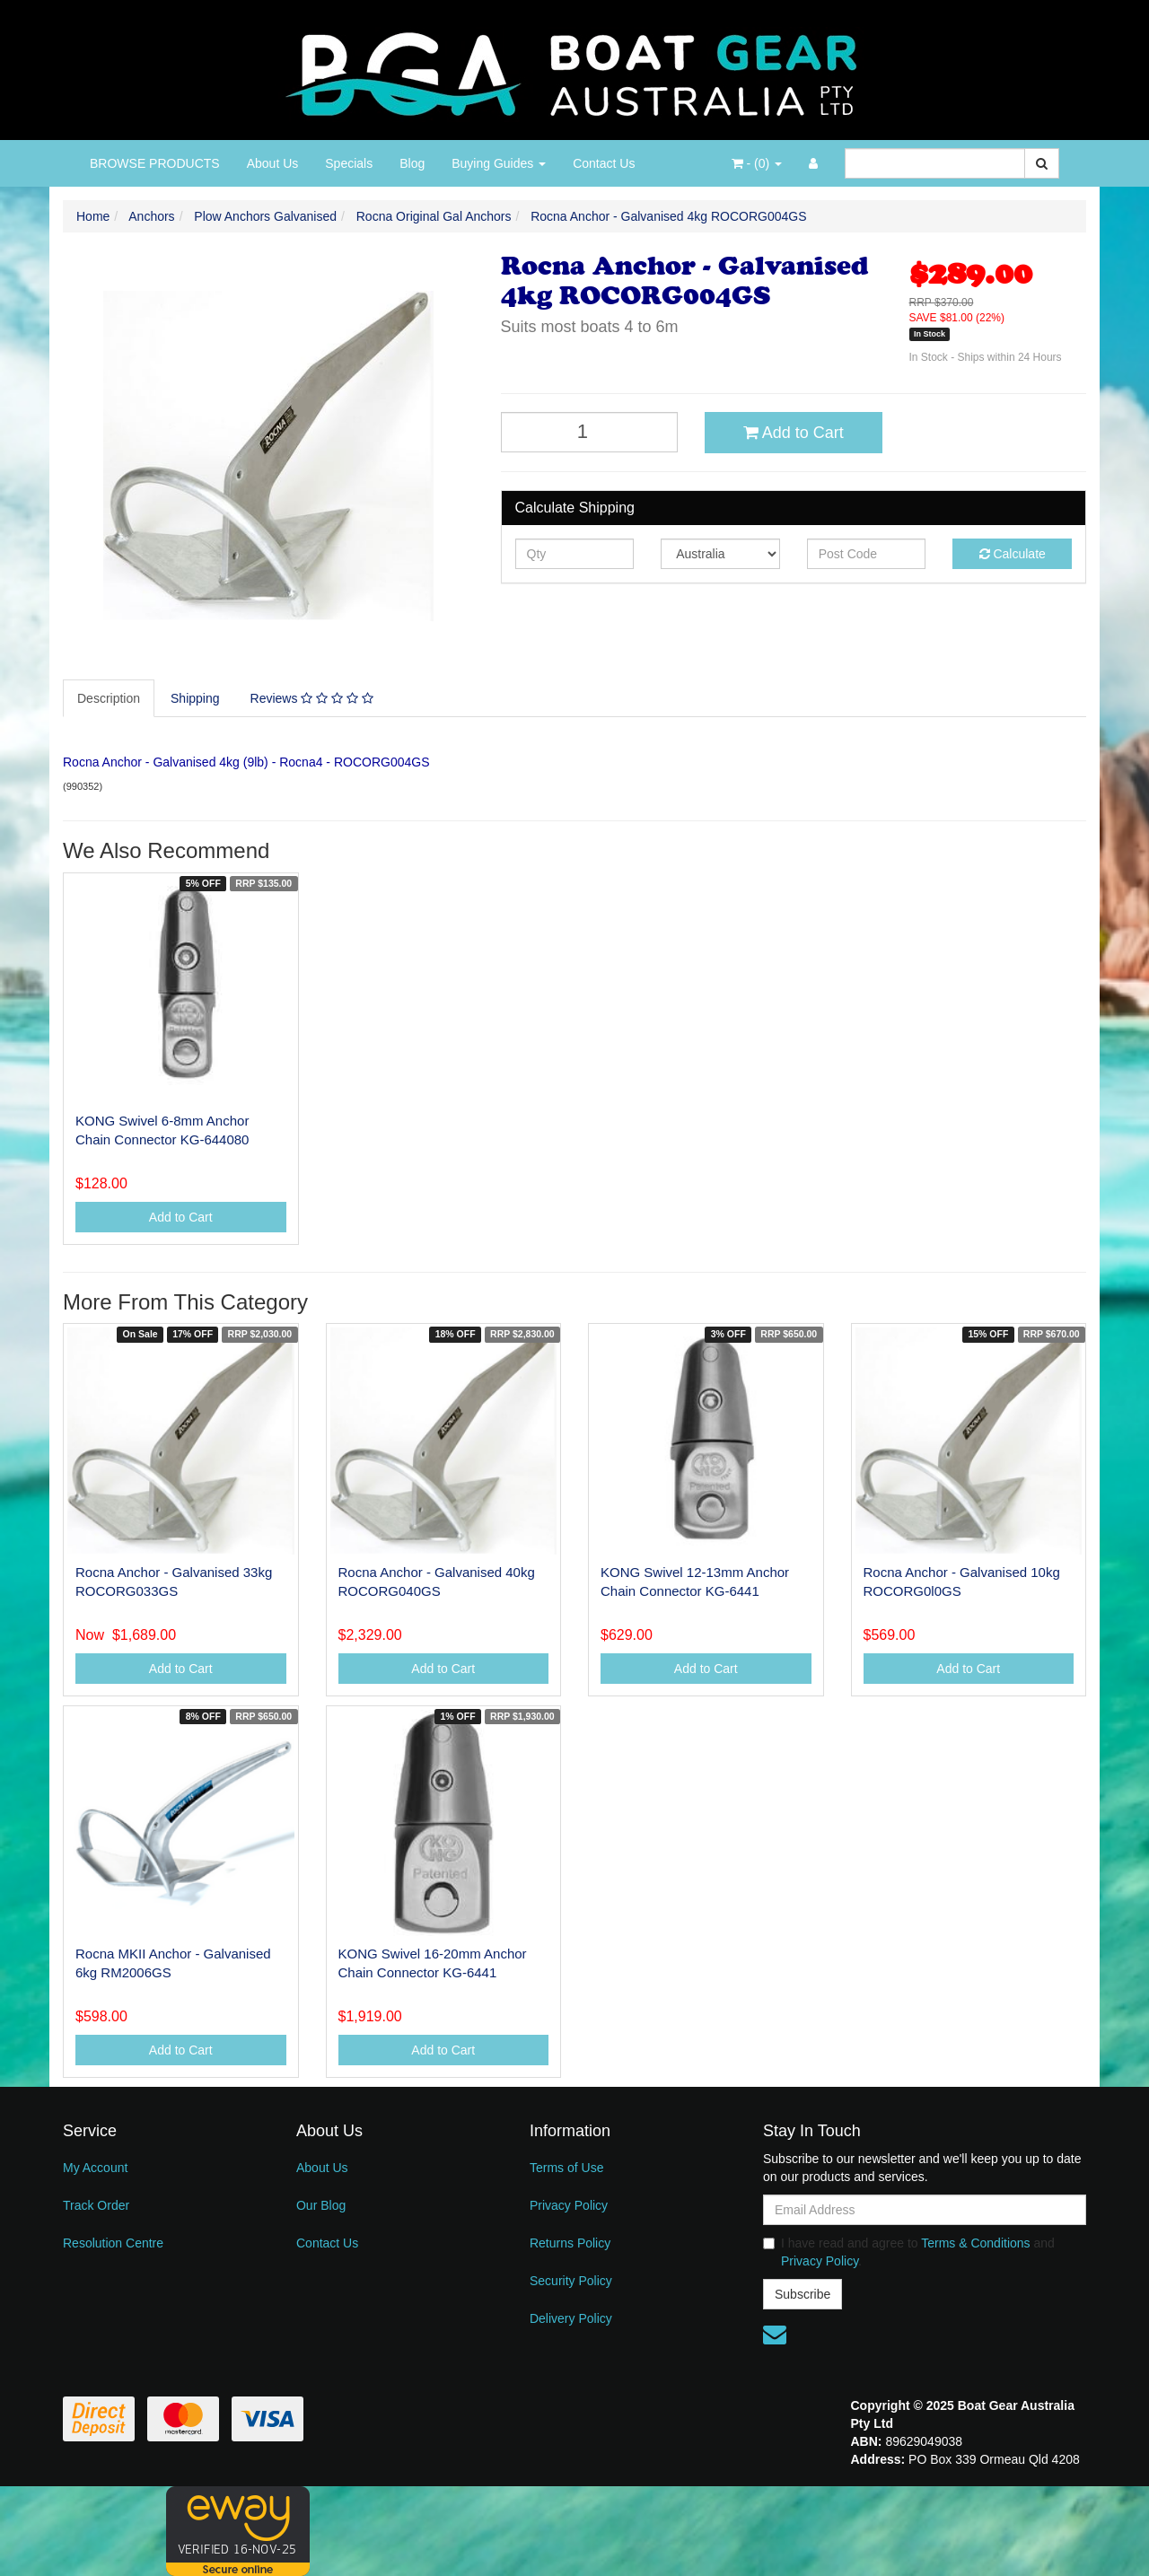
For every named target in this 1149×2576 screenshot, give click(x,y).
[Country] (720, 554)
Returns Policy (570, 2243)
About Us (273, 163)
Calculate (1012, 554)
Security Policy (571, 2281)
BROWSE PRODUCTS (155, 163)
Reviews (311, 698)
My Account (95, 2167)
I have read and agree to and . (909, 2252)
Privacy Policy (569, 2205)
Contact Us (604, 163)
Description (108, 698)
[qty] (575, 554)
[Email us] (774, 2334)
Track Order (96, 2205)
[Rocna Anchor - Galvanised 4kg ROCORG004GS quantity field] (590, 432)
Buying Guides (499, 163)
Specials (349, 163)
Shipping (195, 698)
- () (757, 163)
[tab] (109, 698)
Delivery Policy (571, 2318)
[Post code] (866, 554)
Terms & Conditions (975, 2243)
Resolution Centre (113, 2243)
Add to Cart (793, 433)
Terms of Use (566, 2167)
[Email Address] (924, 2210)
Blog (412, 163)
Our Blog (321, 2205)
